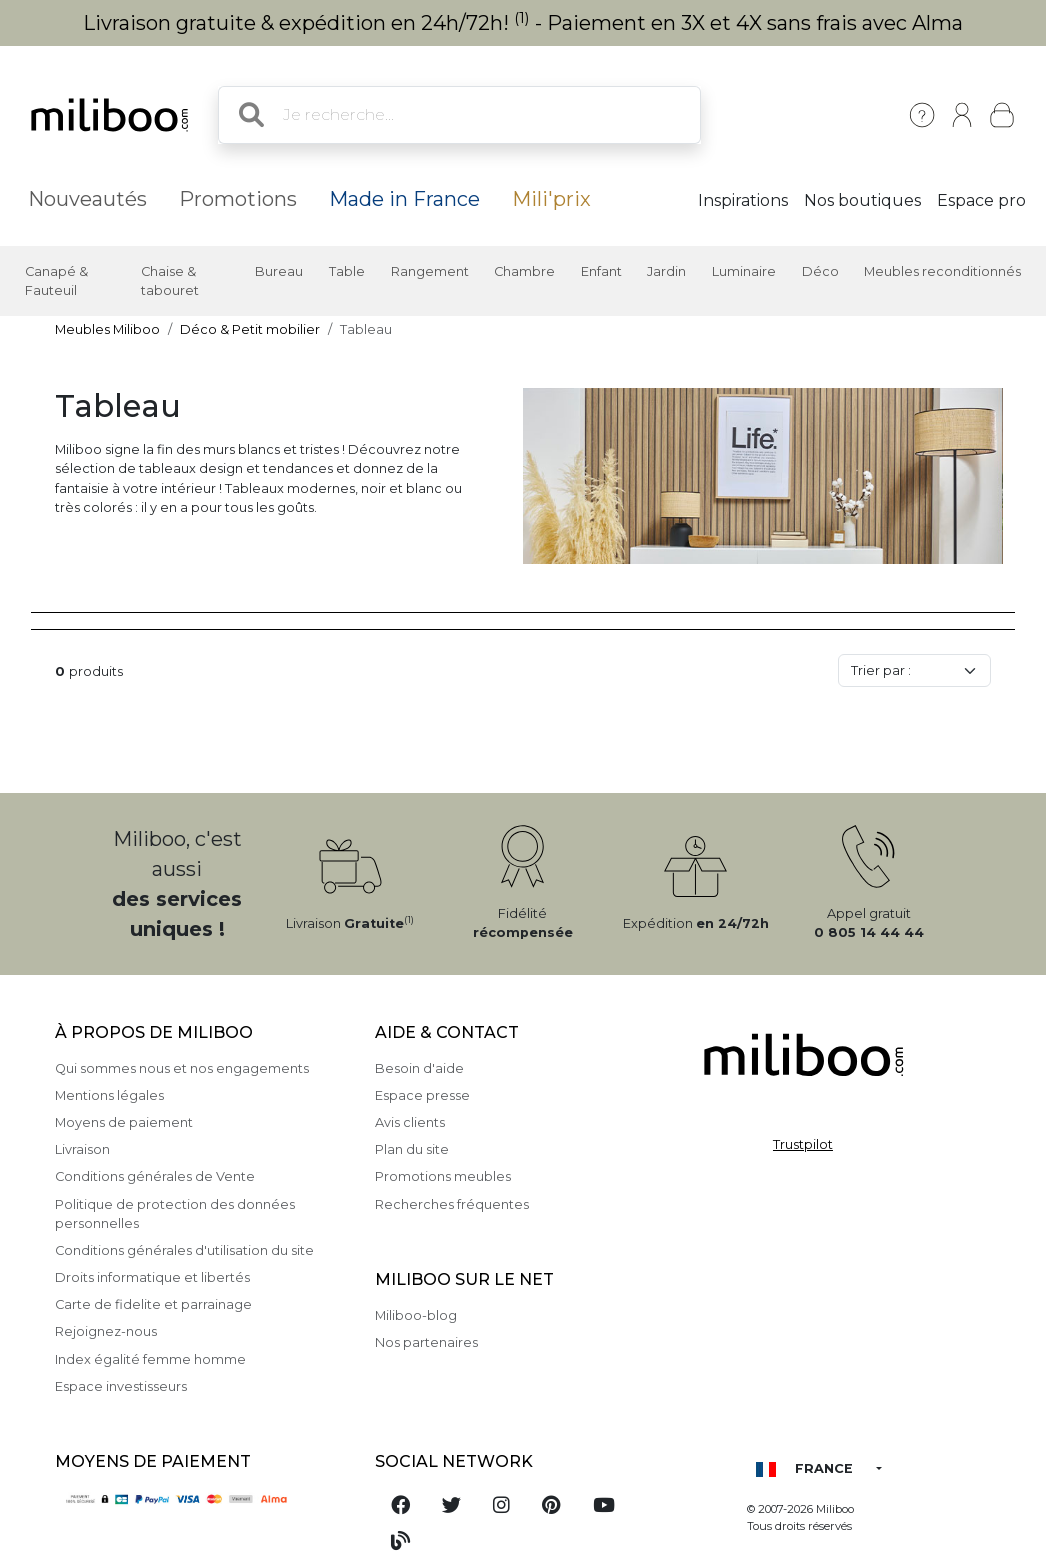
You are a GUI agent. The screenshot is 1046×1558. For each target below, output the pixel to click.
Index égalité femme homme (150, 1359)
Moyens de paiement (124, 1122)
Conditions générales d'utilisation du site (184, 1250)
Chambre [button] (524, 271)
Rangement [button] (430, 271)
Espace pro (981, 200)
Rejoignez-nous (106, 1331)
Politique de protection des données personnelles (175, 1214)
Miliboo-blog (416, 1315)
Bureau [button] (279, 271)
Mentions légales (109, 1095)
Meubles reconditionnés (942, 271)
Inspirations (743, 200)
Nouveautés (87, 199)
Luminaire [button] (744, 271)
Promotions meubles (443, 1176)
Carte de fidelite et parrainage (153, 1304)
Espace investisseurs (121, 1386)
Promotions (238, 199)
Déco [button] (820, 271)
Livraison (82, 1149)
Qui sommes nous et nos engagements (182, 1068)
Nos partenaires (426, 1342)
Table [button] (347, 271)
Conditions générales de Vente (155, 1176)
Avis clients (410, 1122)
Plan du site (412, 1149)
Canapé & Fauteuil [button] (56, 281)
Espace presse (422, 1095)
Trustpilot (803, 1144)
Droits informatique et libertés (152, 1277)
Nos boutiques (862, 200)
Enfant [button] (601, 271)
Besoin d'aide (419, 1068)
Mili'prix (551, 199)
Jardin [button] (666, 271)
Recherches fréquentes (452, 1204)
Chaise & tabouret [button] (170, 281)
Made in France (404, 199)
